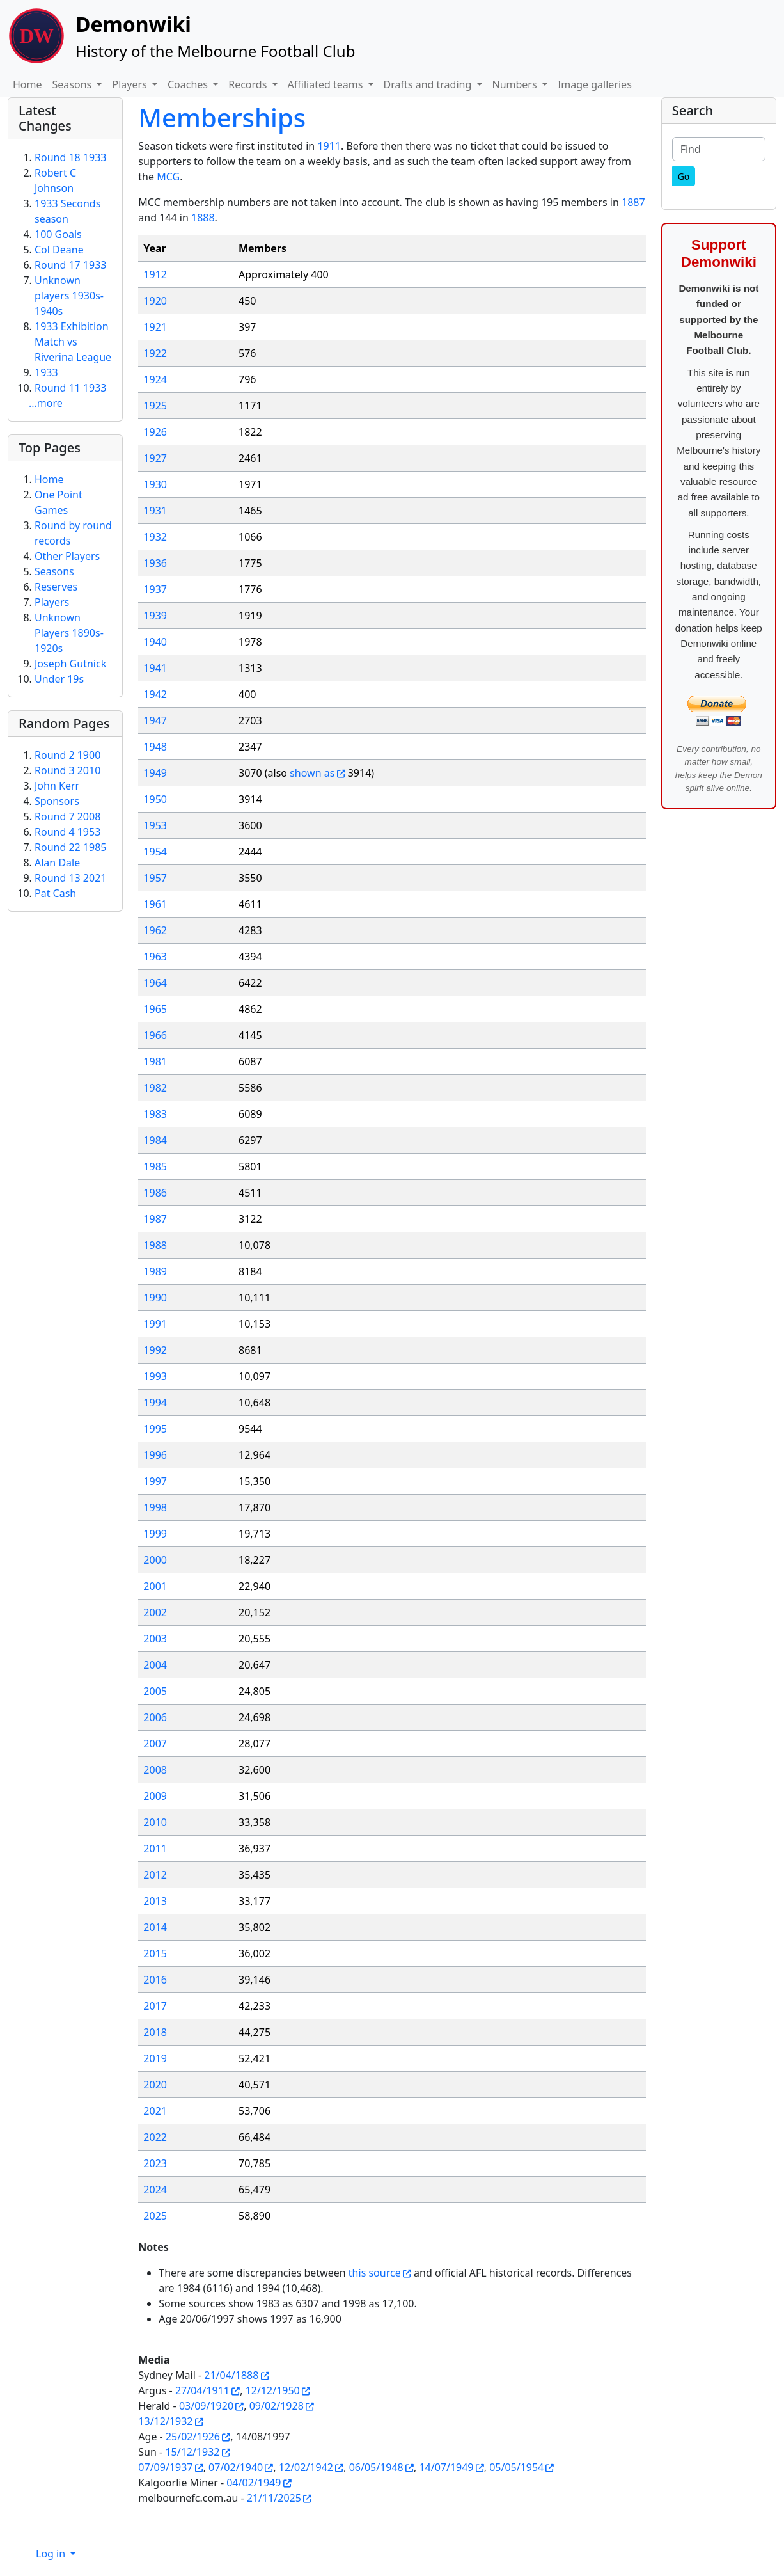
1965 (155, 1009)
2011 (155, 1848)
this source (375, 2273)
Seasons (54, 571)
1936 (155, 563)
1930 (155, 484)
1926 (155, 432)
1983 (155, 1114)
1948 (155, 747)
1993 (155, 1376)
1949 (155, 773)
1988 (155, 1245)
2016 (155, 1980)
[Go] (684, 176)
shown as (312, 773)
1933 (46, 372)
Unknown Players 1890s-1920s (69, 632)
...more (46, 403)
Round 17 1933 (70, 265)
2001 (155, 1586)
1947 (155, 720)
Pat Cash (55, 893)
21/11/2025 (274, 2498)
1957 (155, 878)
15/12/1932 (192, 2452)
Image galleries (595, 84)
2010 (155, 1822)
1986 (155, 1193)
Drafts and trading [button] (429, 84)
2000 (155, 1560)
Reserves (56, 587)
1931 (155, 511)
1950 (155, 799)
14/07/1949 (446, 2467)
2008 (155, 1770)
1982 (155, 1088)
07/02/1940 (235, 2467)
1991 (155, 1324)
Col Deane (59, 249)
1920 (155, 301)
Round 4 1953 (67, 832)
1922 (155, 353)
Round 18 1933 (70, 157)
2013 (155, 1901)
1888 (203, 218)
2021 (155, 2111)
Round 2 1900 (67, 755)
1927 (155, 458)
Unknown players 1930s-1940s (69, 295)
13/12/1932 (165, 2421)
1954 (155, 852)
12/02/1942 (306, 2467)
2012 (155, 1875)
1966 (155, 1035)
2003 (155, 1639)
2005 (155, 1691)
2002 (155, 1612)
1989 (155, 1271)
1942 (155, 694)
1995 (155, 1429)
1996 (155, 1455)
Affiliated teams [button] (327, 84)
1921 (155, 327)
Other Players (67, 556)
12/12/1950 (273, 2390)
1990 (155, 1298)
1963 (155, 957)
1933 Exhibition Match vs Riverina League (73, 341)
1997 (155, 1481)
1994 (155, 1402)
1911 (329, 146)
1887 (633, 202)
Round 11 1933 (70, 388)
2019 (155, 2058)
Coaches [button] (189, 84)
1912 (155, 274)
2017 (155, 2006)
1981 (155, 1061)
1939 (155, 615)
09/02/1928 (276, 2406)
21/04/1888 (231, 2375)
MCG (168, 177)
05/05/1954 (516, 2467)
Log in (52, 2554)
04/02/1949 (253, 2483)
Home (27, 84)
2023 (155, 2163)
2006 (155, 1717)
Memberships (222, 117)
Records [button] (248, 84)
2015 (155, 1953)
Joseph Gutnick (70, 663)
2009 (155, 1796)
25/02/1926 (193, 2436)
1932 (155, 537)
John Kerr (57, 786)
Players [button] (130, 84)
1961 (155, 904)
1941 (155, 668)
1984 (155, 1140)
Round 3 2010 (67, 770)
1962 (155, 930)
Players (52, 602)
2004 (155, 1665)
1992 (155, 1350)
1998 (155, 1507)
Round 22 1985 (70, 847)
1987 (155, 1219)
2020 (155, 2085)
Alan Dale (57, 862)
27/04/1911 (202, 2390)
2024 (155, 2189)
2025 (155, 2216)
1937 (155, 589)
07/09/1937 (165, 2467)
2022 (155, 2137)
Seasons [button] (73, 84)
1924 (155, 379)
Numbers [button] (516, 84)
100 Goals (58, 234)
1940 (155, 642)
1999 (155, 1534)
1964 (155, 983)
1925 (155, 406)
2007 (155, 1744)
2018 (155, 2032)
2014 (155, 1927)
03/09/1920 (206, 2406)
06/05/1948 (376, 2467)
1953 (155, 825)
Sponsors (57, 801)
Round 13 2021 (70, 878)
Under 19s (59, 679)
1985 (155, 1166)
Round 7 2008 (67, 816)
